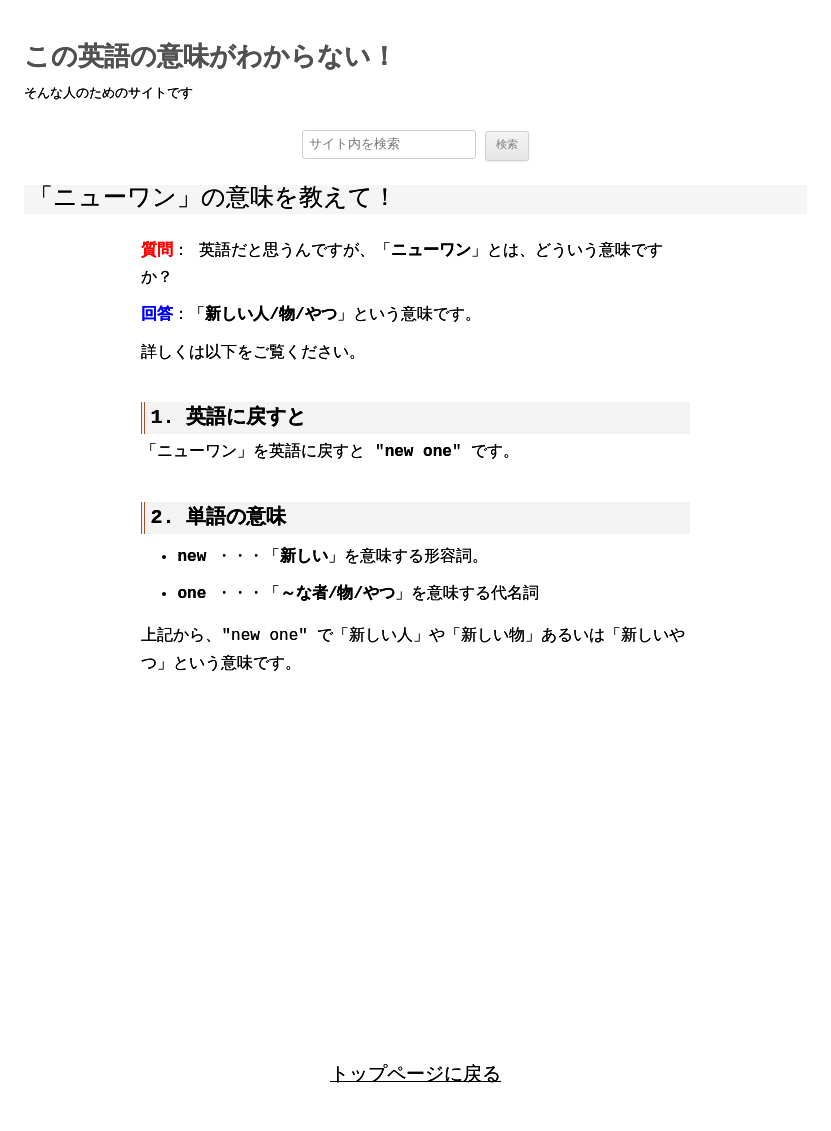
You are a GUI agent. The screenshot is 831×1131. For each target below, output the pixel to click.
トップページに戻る (415, 1073)
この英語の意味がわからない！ (210, 58)
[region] (415, 850)
